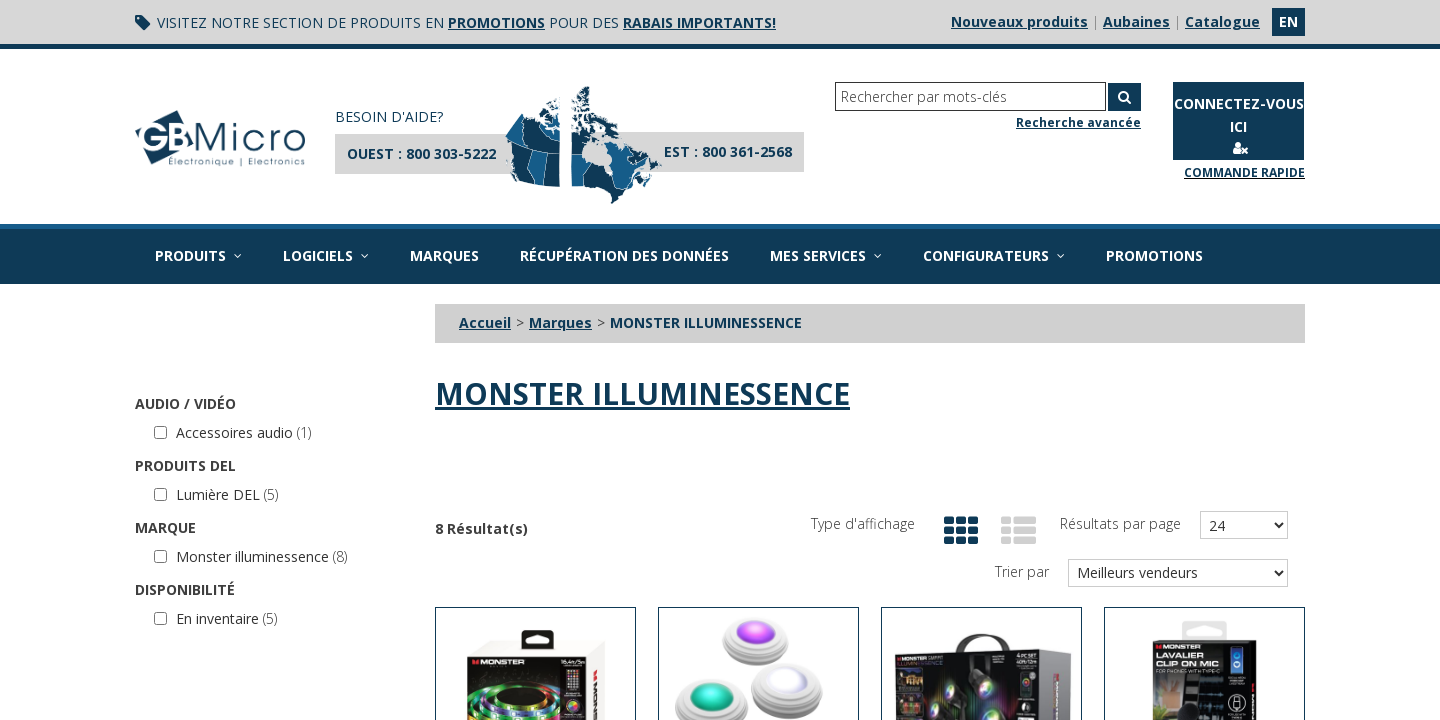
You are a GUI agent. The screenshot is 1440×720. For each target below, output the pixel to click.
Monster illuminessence (250, 556)
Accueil (485, 322)
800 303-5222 (451, 153)
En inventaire (215, 618)
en (1288, 21)
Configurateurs (994, 255)
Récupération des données (624, 255)
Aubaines (1136, 21)
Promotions (1154, 255)
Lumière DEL (216, 494)
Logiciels (326, 255)
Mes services (826, 255)
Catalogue (1222, 21)
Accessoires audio (232, 432)
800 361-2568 (747, 151)
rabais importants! (699, 22)
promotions (496, 22)
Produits (198, 255)
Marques (444, 255)
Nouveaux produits (1019, 21)
